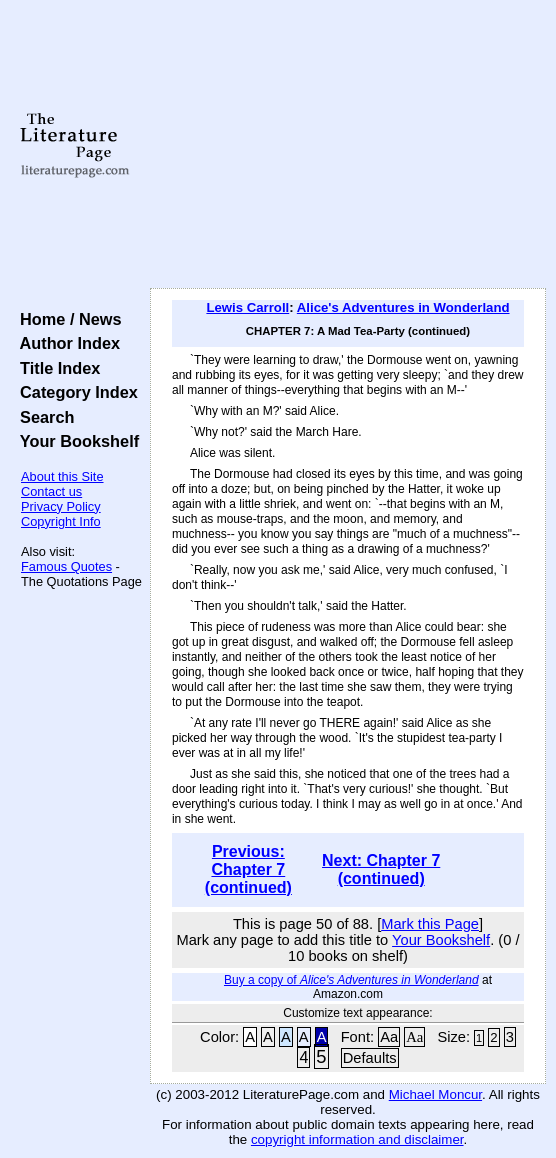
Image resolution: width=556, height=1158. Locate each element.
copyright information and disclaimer (357, 1139)
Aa (389, 1037)
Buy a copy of (351, 980)
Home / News (66, 319)
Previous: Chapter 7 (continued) (248, 869)
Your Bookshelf (75, 441)
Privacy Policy (61, 506)
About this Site (62, 476)
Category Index (74, 392)
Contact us (51, 491)
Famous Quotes (66, 566)
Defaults (370, 1058)
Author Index (65, 343)
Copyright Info (61, 521)
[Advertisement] (348, 145)
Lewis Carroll (247, 307)
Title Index (55, 368)
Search (42, 417)
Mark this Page (430, 924)
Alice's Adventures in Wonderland (403, 307)
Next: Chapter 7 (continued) (381, 869)
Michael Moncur (435, 1094)
